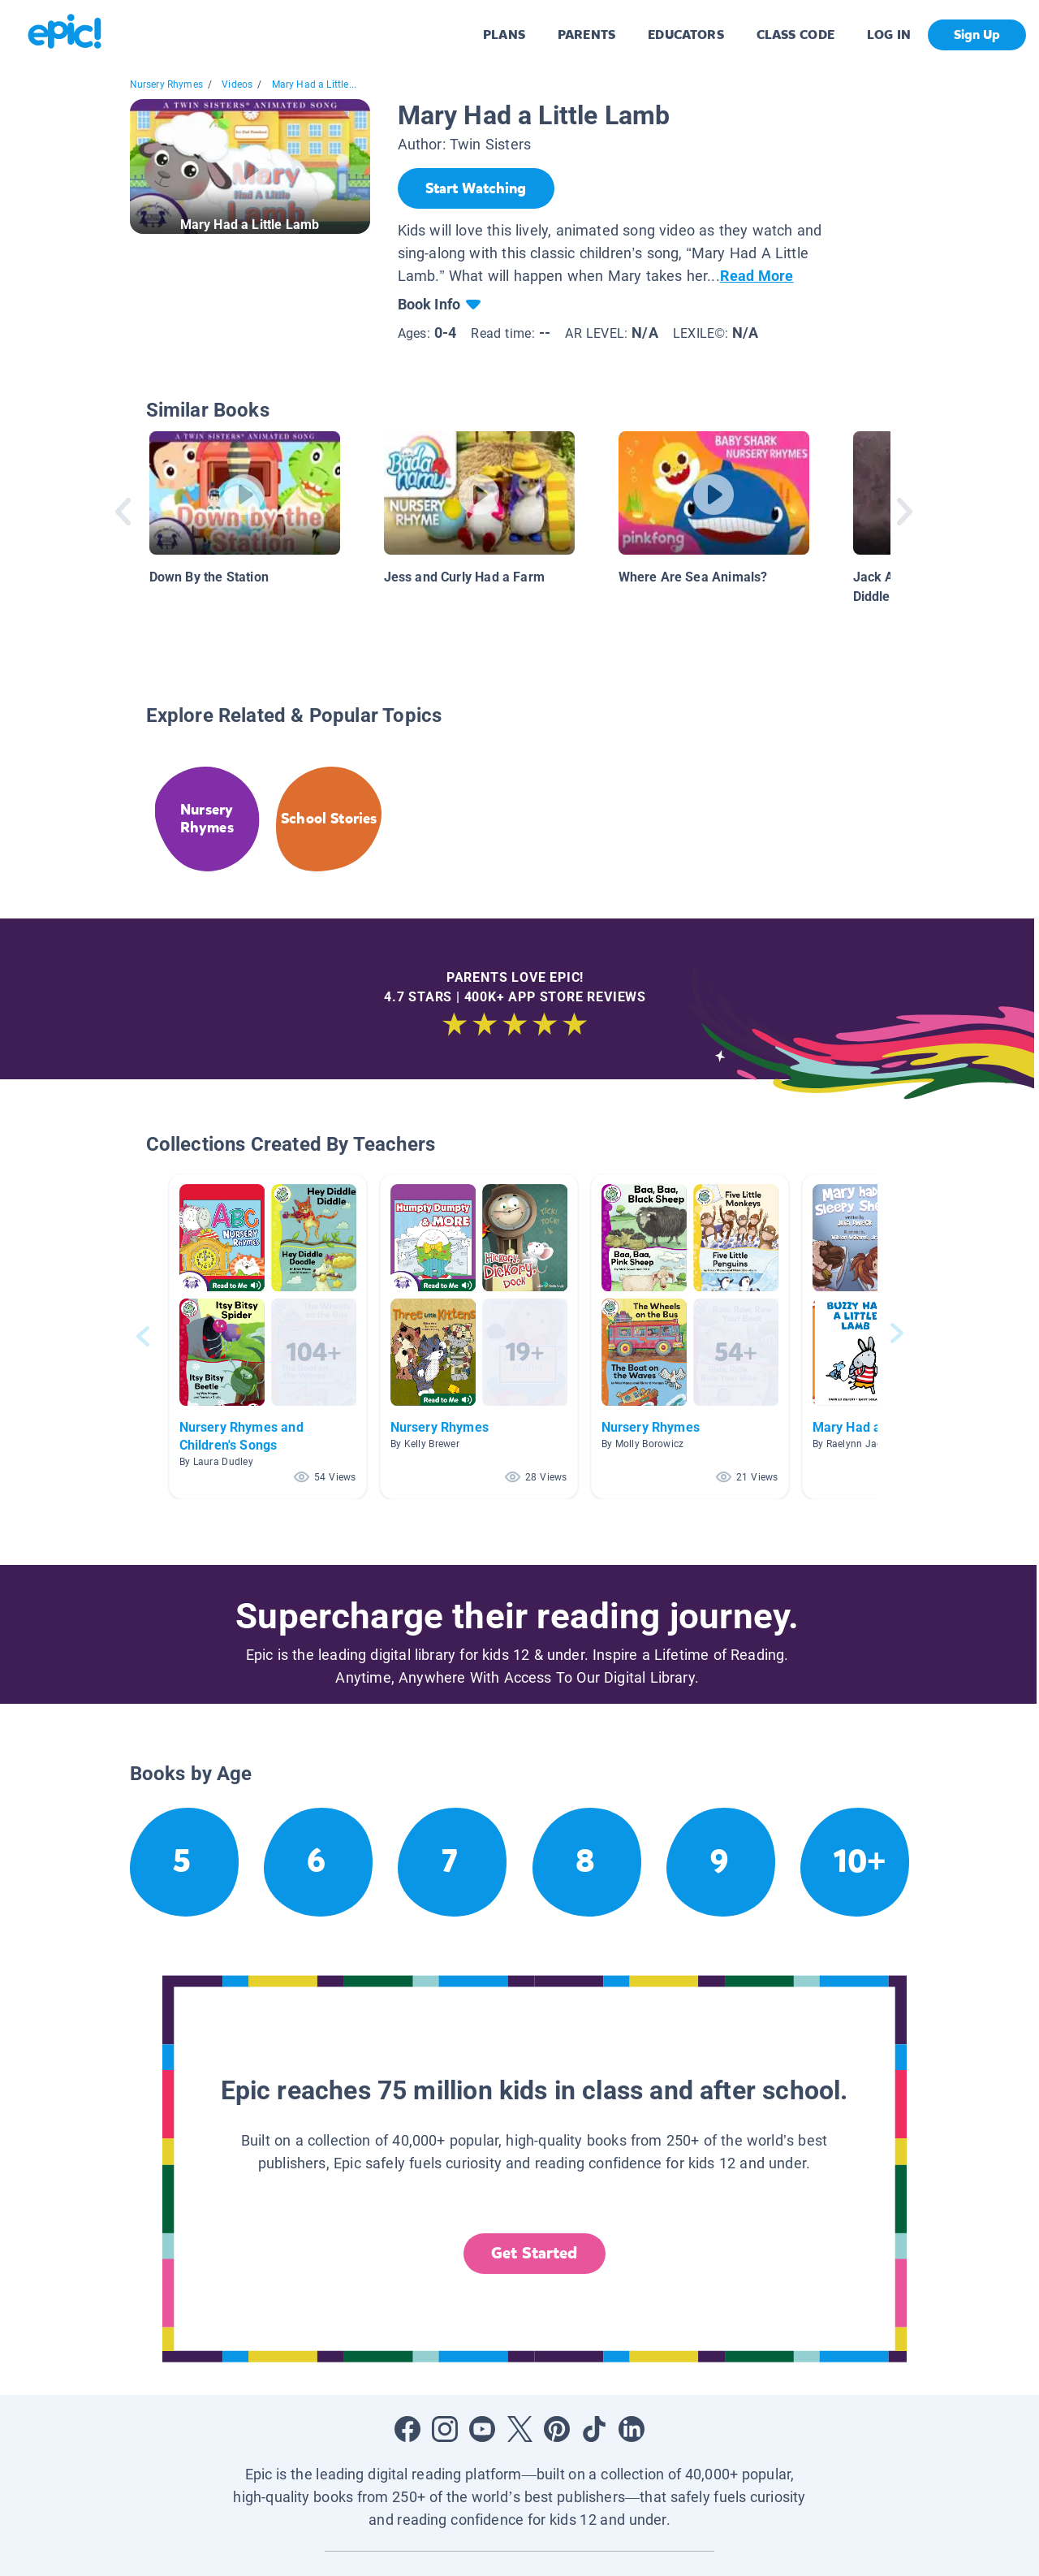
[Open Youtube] (482, 2429)
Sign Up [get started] (977, 34)
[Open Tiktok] (594, 2429)
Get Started (534, 2253)
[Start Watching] (476, 188)
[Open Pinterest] (557, 2429)
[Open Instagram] (445, 2429)
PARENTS (586, 34)
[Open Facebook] (407, 2429)
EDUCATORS (686, 34)
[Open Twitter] (519, 2429)
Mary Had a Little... (314, 84)
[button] (268, 1336)
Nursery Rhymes (167, 84)
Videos (237, 84)
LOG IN (889, 34)
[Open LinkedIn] (632, 2429)
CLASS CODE (795, 34)
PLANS (504, 34)
